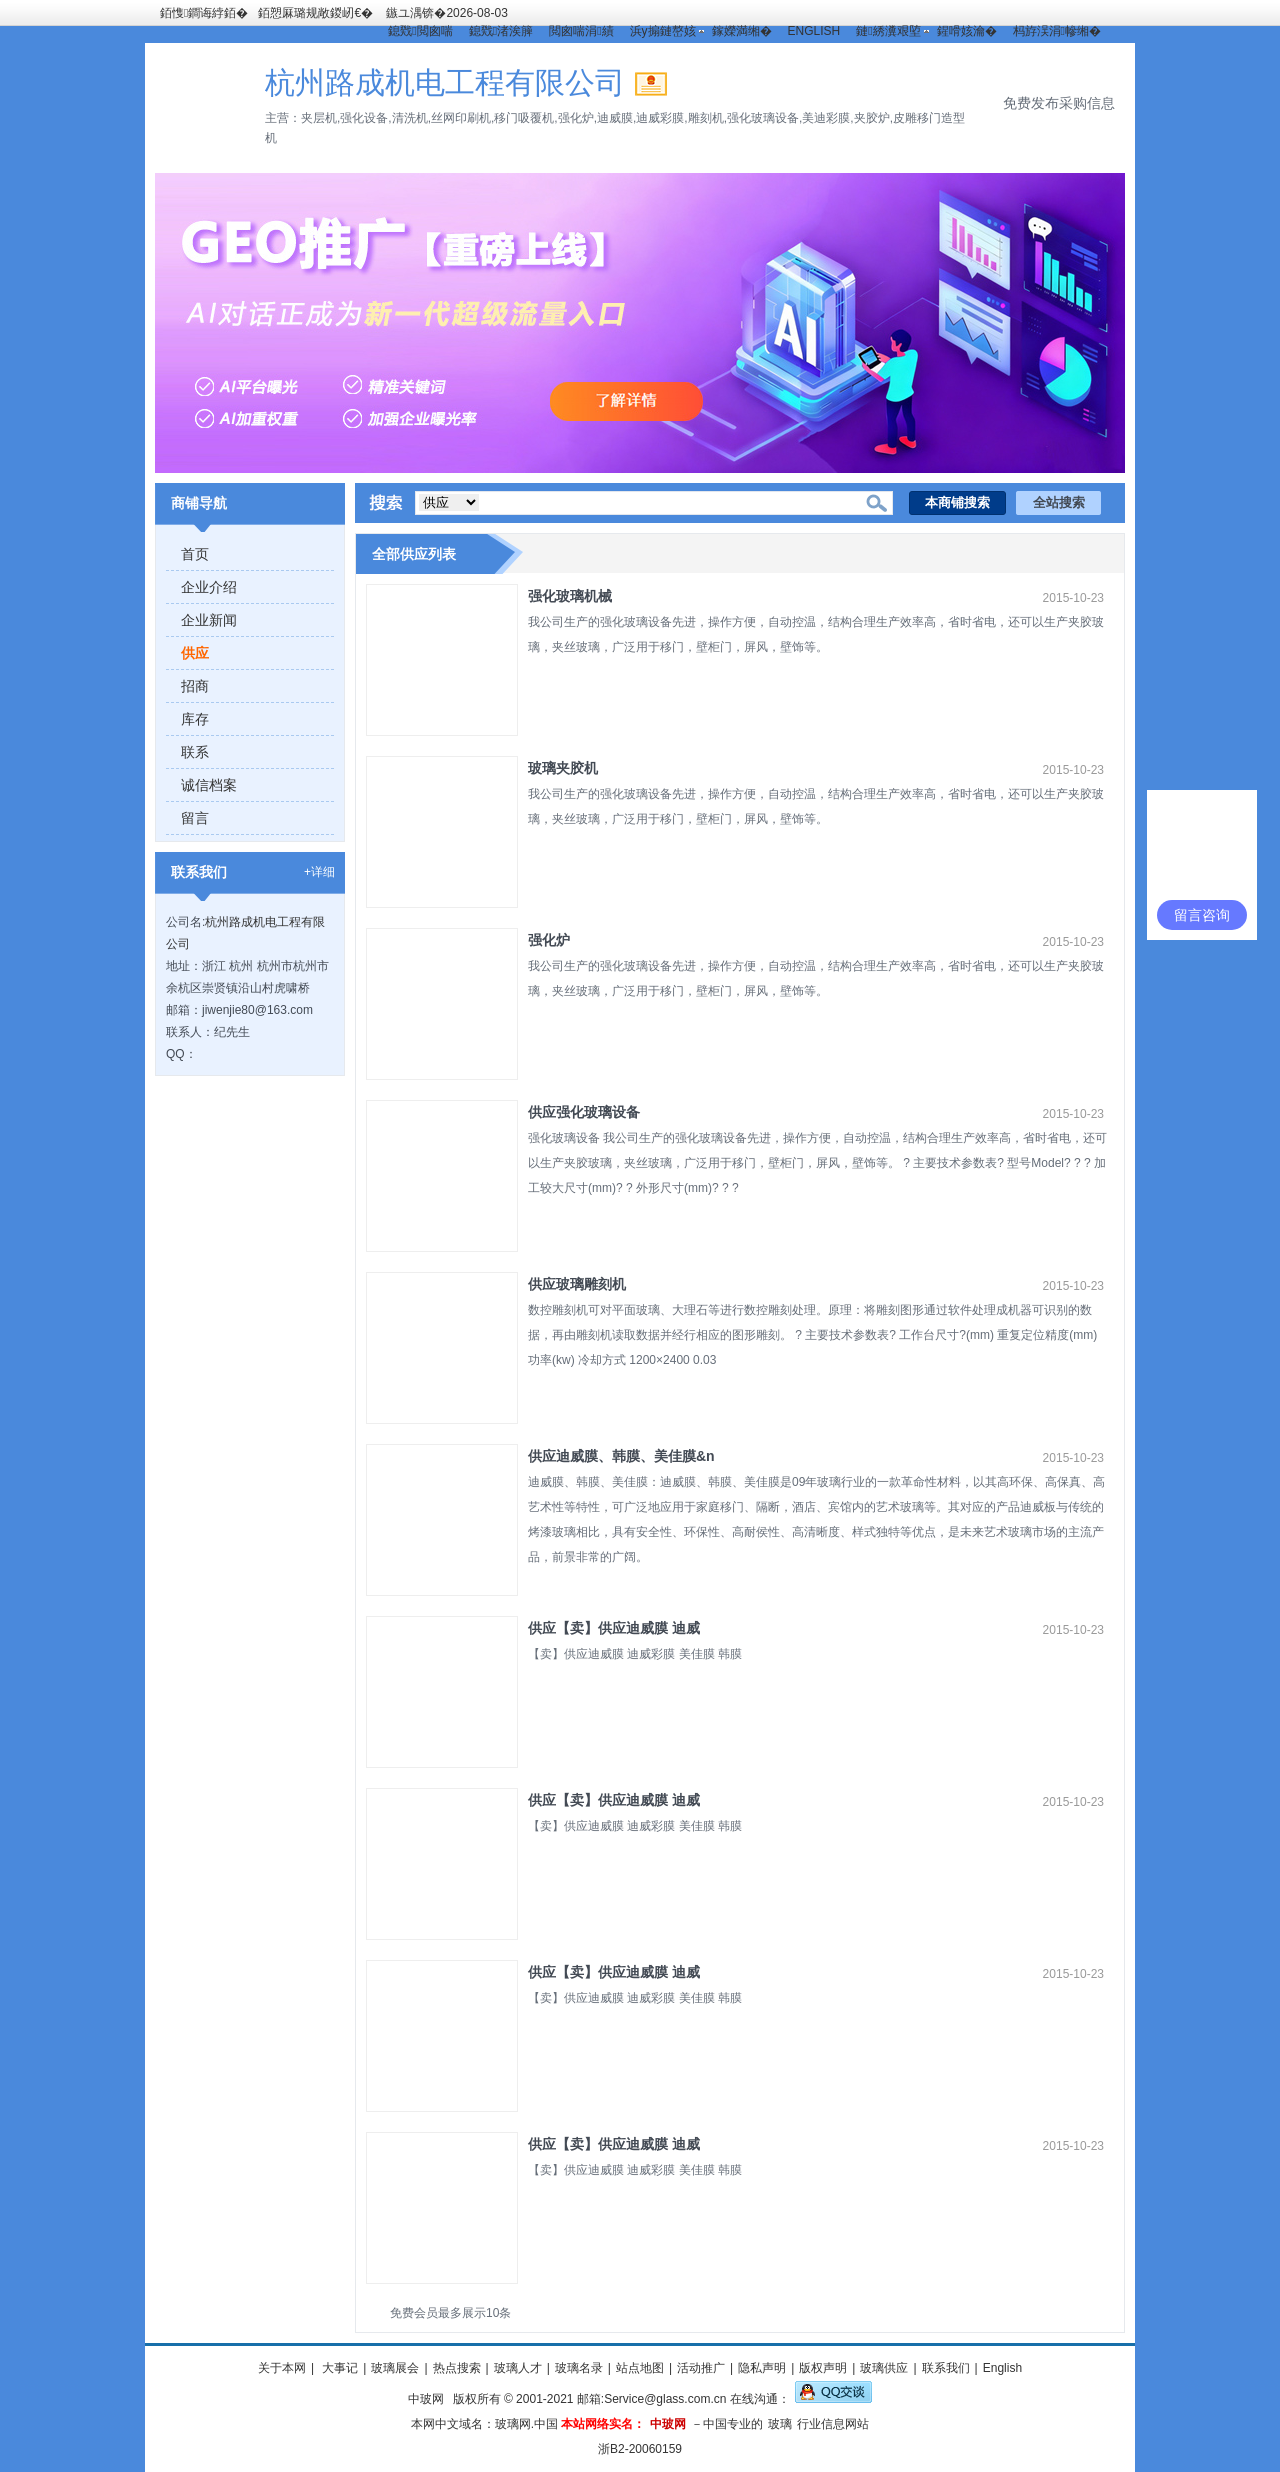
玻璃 (780, 2424)
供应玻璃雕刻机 (577, 1284)
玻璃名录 (579, 2368)
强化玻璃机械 (570, 596)
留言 (195, 818)
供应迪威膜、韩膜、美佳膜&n (621, 1456)
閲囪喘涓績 (581, 31)
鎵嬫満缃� (742, 31)
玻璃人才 (518, 2368)
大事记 (338, 2368)
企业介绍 (209, 587)
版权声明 (823, 2368)
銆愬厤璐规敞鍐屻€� (315, 13)
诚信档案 (209, 785)
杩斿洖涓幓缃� (1057, 31)
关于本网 (282, 2368)
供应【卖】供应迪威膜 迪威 (614, 1628)
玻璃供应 (884, 2368)
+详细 (319, 872)
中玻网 (426, 2399)
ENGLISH (814, 31)
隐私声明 (762, 2368)
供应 (195, 653)
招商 (195, 686)
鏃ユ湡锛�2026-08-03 (446, 13)
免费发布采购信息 (1059, 103)
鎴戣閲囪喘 (420, 31)
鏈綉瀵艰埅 (888, 31)
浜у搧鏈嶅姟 (663, 31)
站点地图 (640, 2368)
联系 (195, 752)
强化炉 (549, 940)
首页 (195, 554)
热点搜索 (457, 2368)
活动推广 (701, 2368)
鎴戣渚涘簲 (501, 31)
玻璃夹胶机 (563, 768)
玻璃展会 (395, 2368)
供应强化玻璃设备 (584, 1112)
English (1002, 2368)
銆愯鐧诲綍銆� (204, 13)
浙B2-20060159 (640, 2449)
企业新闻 (209, 620)
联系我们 (946, 2368)
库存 (195, 719)
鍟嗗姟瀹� (967, 31)
